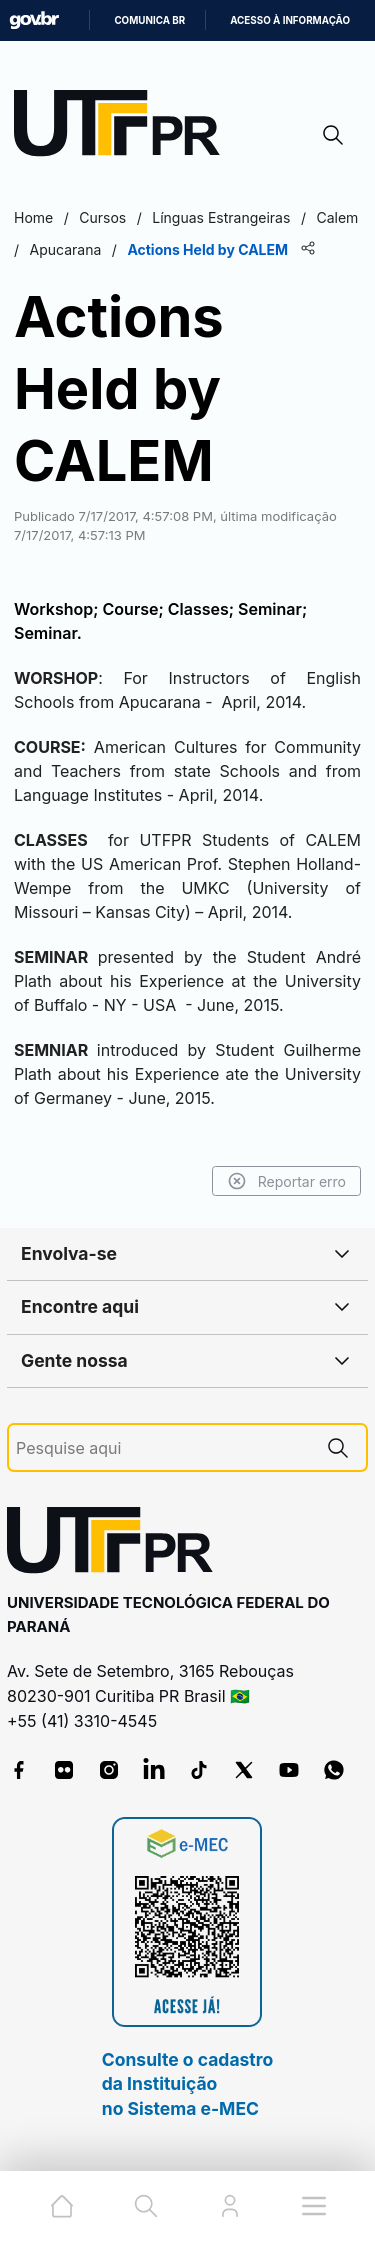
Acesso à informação (290, 20)
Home (33, 217)
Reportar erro (286, 1181)
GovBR (34, 20)
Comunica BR (149, 20)
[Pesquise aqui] (163, 1448)
